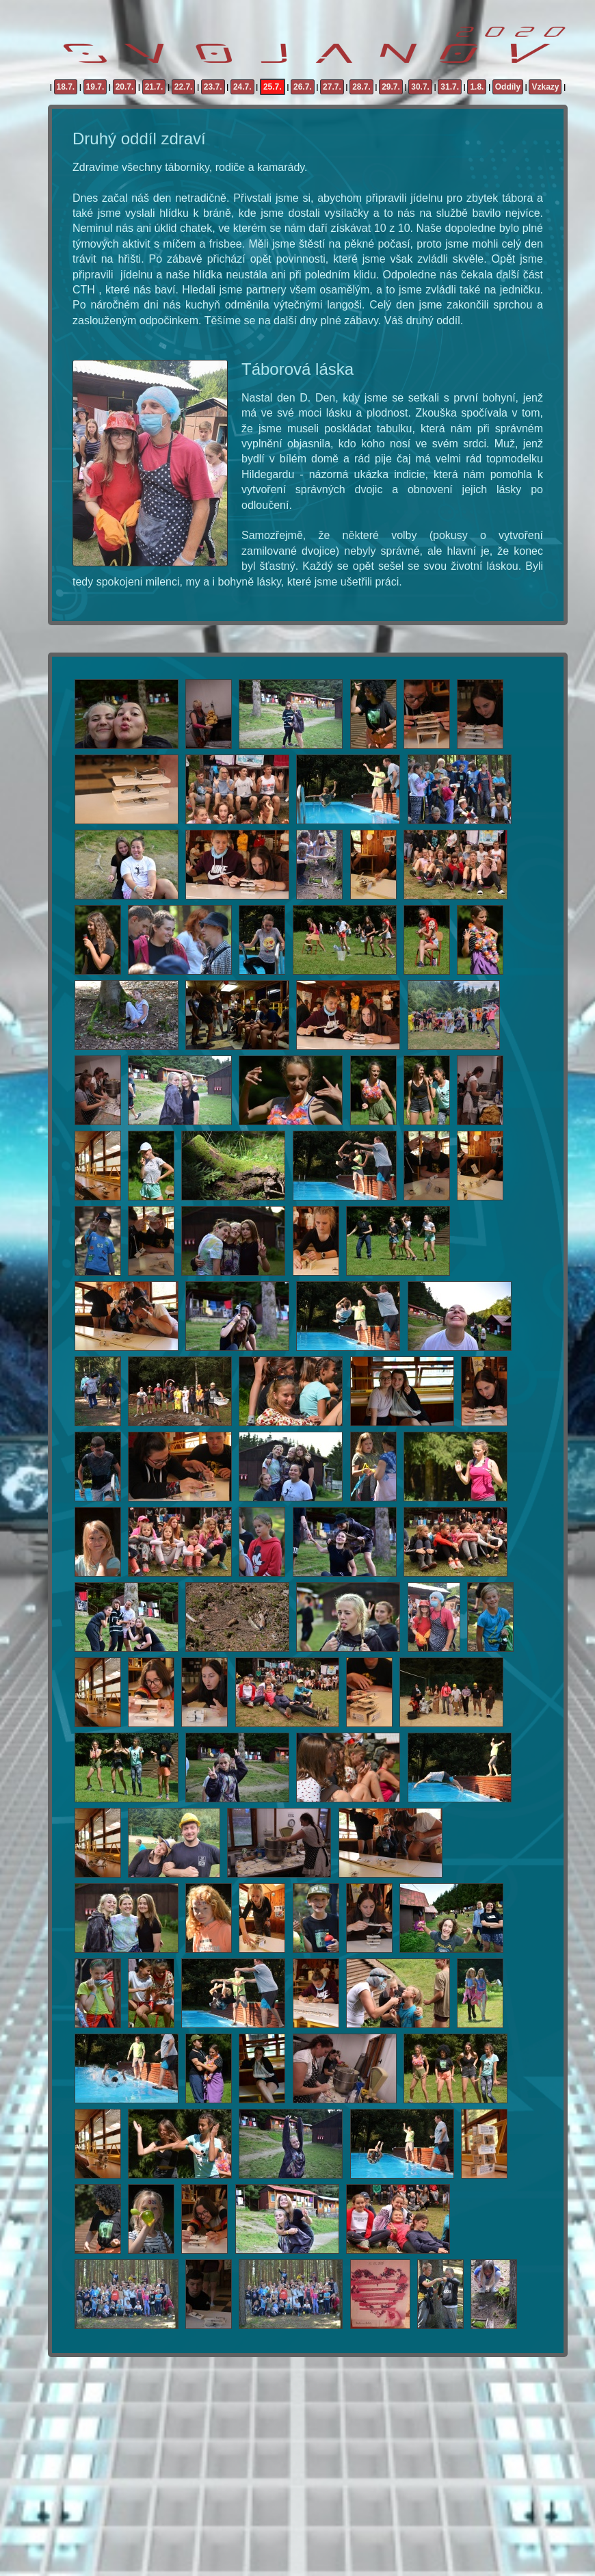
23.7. (213, 87)
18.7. (66, 87)
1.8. (477, 87)
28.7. (361, 87)
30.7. (420, 87)
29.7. (391, 87)
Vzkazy (545, 87)
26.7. (302, 87)
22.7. (183, 87)
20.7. (125, 87)
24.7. (242, 87)
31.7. (449, 87)
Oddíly (507, 87)
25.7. (272, 87)
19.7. (95, 87)
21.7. (154, 87)
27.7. (332, 87)
